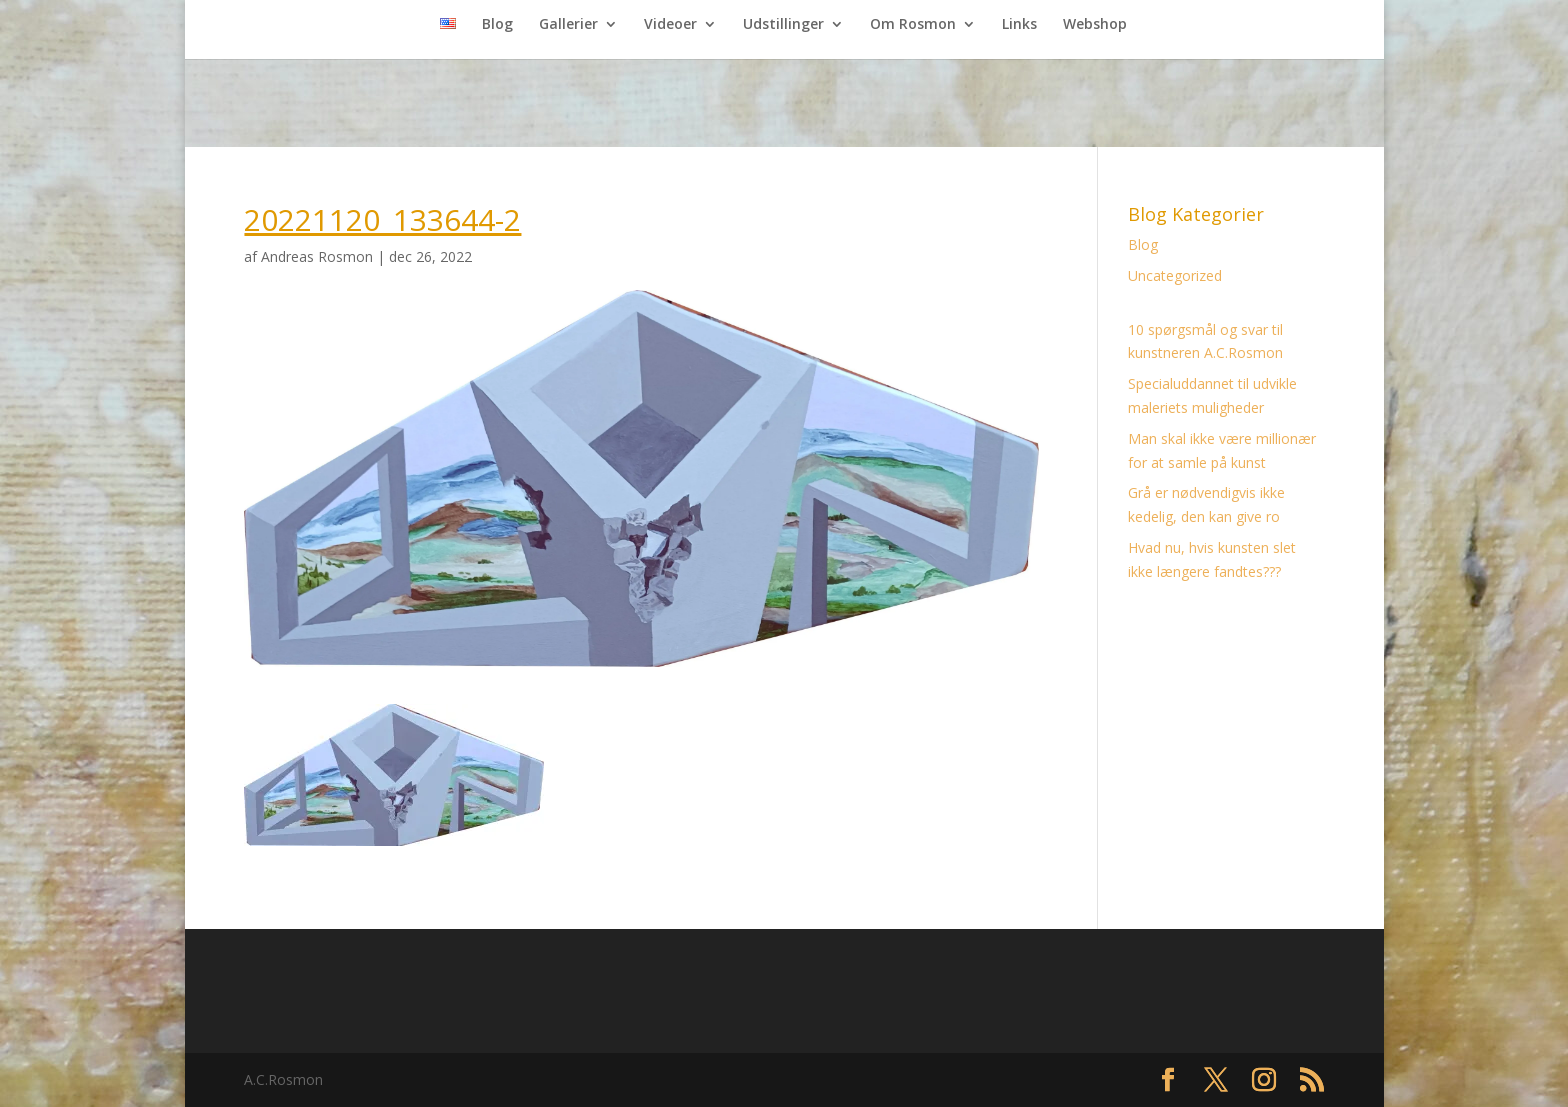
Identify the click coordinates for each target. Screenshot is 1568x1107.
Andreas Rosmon (317, 256)
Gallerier (568, 25)
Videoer (670, 25)
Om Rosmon (913, 25)
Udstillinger (783, 25)
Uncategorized (1175, 275)
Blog (497, 25)
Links (1019, 25)
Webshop (1095, 25)
